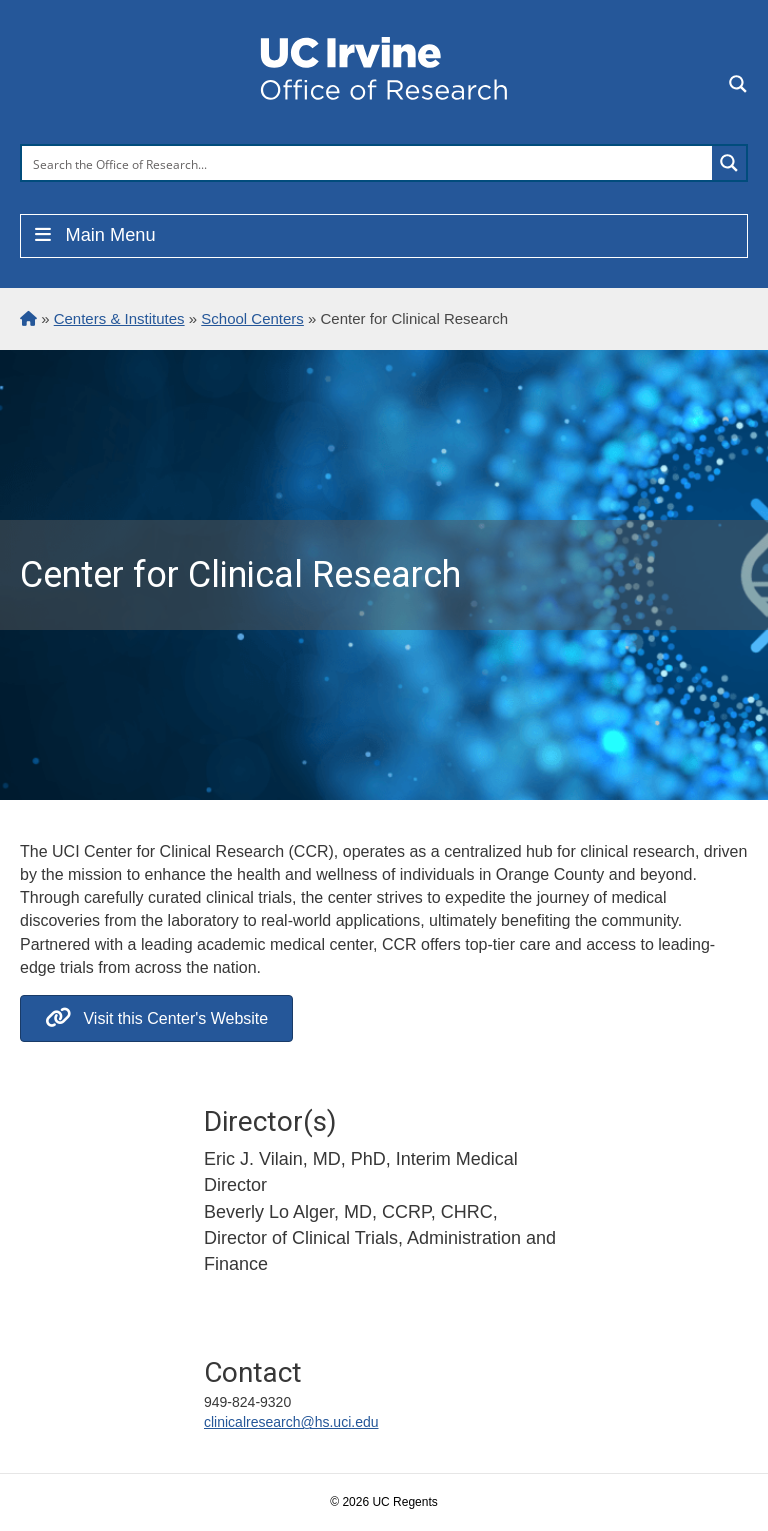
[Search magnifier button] (729, 163)
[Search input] (368, 163)
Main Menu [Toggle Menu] (93, 235)
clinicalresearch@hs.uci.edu (291, 1422)
